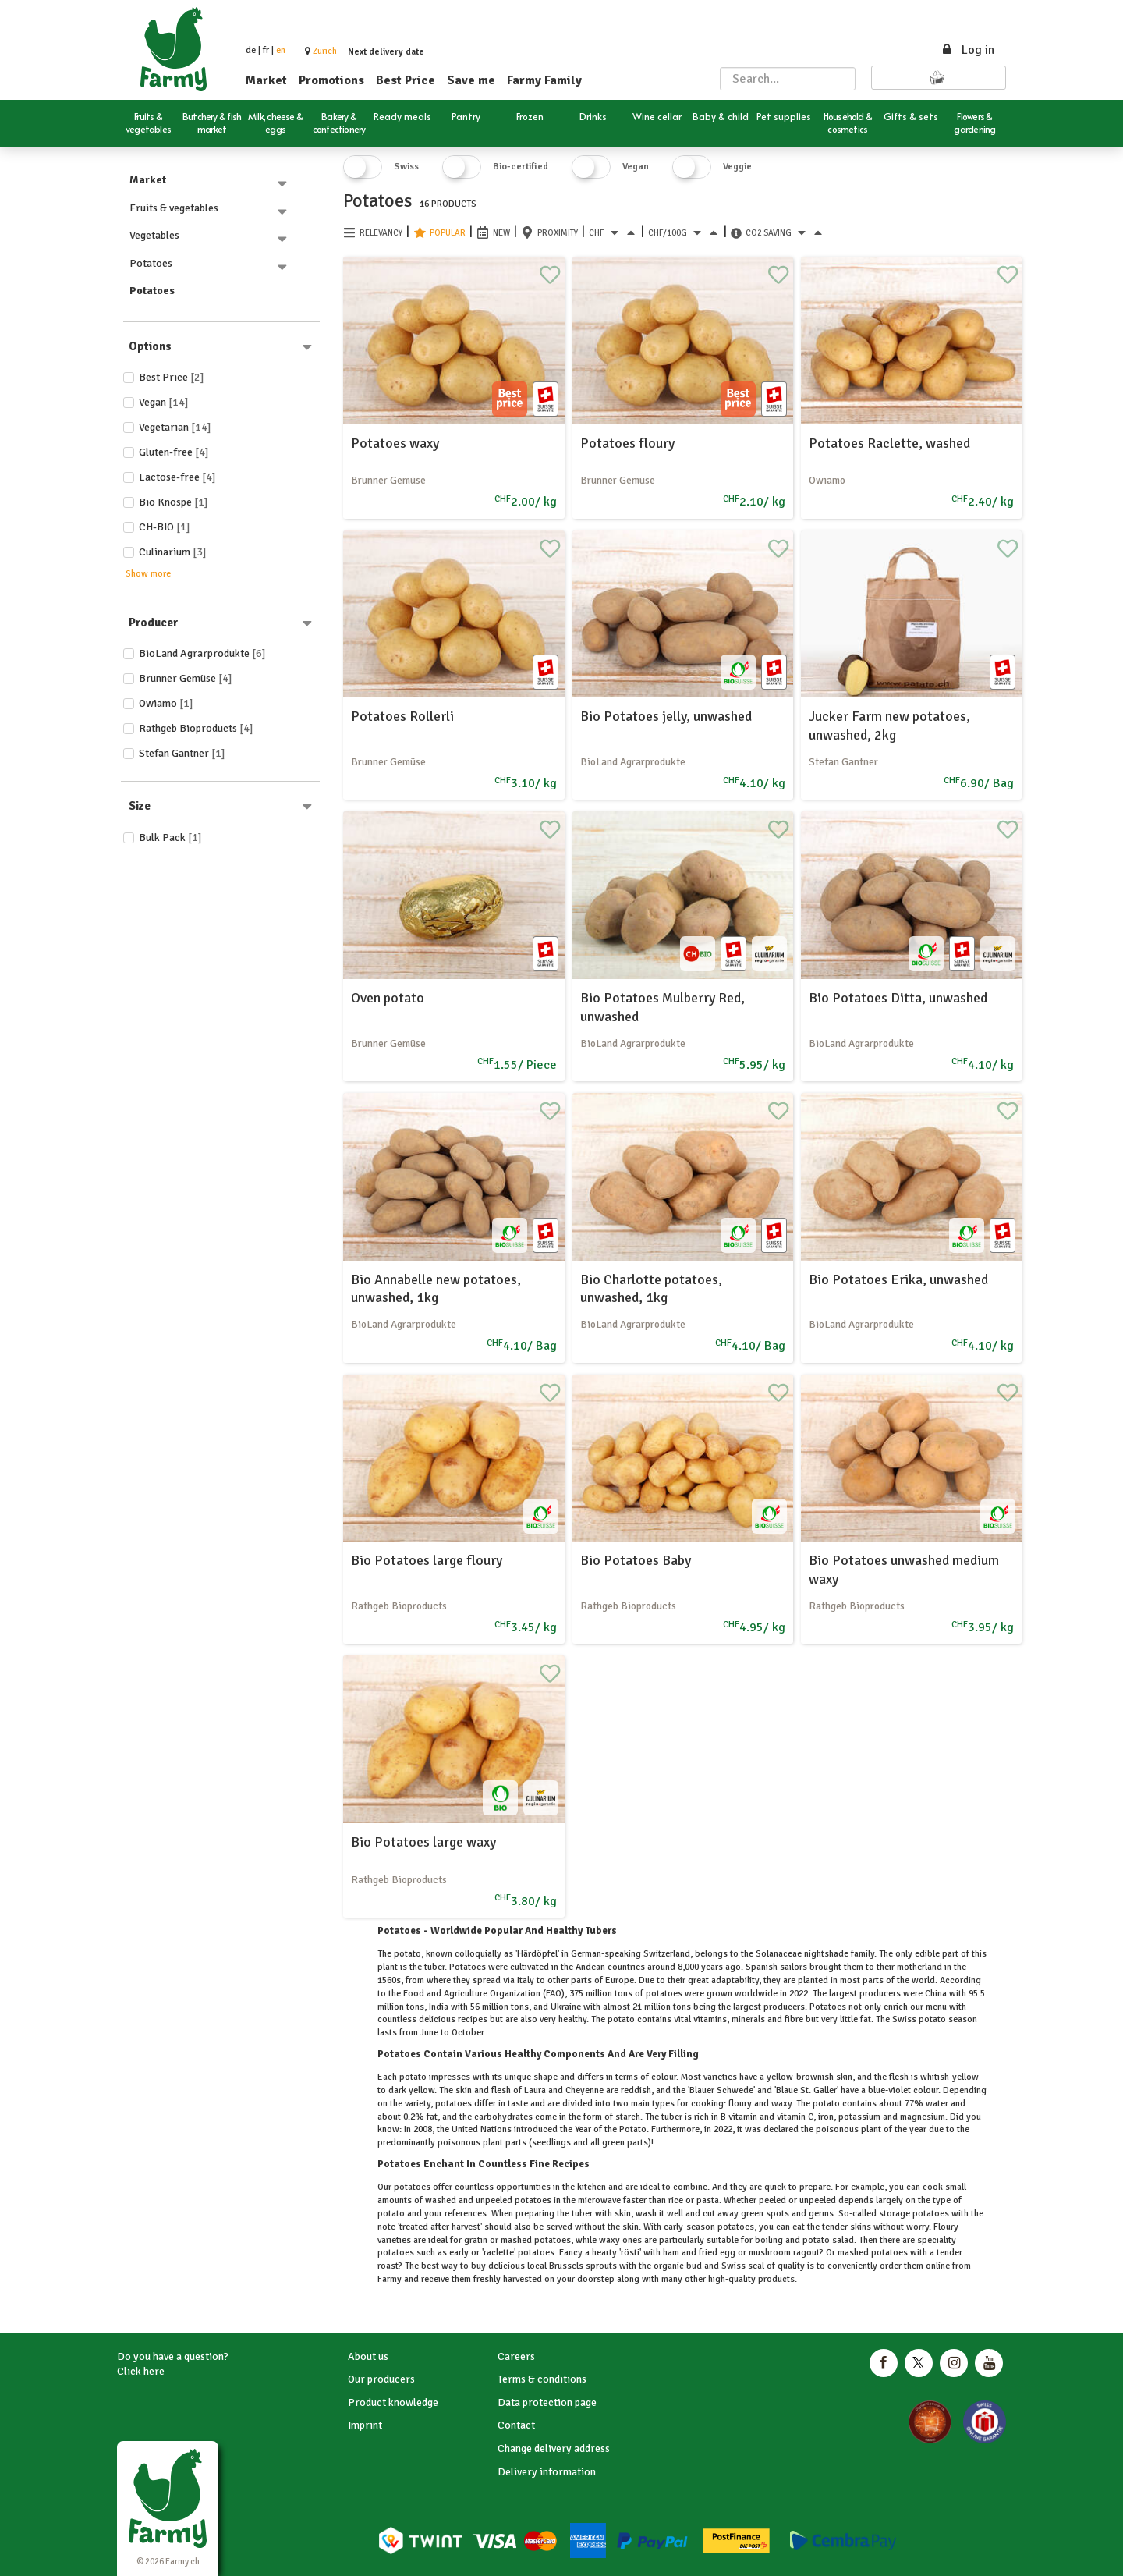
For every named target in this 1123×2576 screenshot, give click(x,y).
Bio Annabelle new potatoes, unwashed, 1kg (436, 1288)
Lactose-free (177, 477)
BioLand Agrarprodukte (202, 653)
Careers (516, 2356)
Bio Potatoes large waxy (423, 1841)
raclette (499, 2252)
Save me (471, 80)
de (251, 50)
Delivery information (547, 2471)
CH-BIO (164, 527)
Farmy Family (544, 80)
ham (671, 2252)
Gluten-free (174, 452)
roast (388, 2266)
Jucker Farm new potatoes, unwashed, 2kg (889, 725)
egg (727, 2252)
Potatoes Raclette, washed (889, 443)
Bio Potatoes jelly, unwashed (666, 716)
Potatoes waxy (395, 443)
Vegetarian (175, 427)
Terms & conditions (542, 2379)
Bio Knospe (173, 502)
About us (368, 2356)
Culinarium (173, 552)
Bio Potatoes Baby (635, 1560)
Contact (516, 2425)
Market (266, 80)
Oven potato (387, 997)
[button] (325, 51)
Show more (148, 574)
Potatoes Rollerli (402, 716)
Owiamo (166, 703)
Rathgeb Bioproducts (196, 728)
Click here (141, 2371)
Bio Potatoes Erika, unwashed (898, 1279)
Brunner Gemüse (185, 678)
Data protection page (547, 2402)
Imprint (365, 2425)
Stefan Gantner (182, 753)
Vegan (164, 402)
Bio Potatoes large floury (426, 1560)
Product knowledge (393, 2402)
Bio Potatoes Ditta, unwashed (898, 997)
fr (266, 50)
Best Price (405, 80)
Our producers (381, 2379)
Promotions (331, 80)
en (280, 50)
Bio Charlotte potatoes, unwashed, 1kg (651, 1288)
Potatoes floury (627, 443)
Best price (171, 377)
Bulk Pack (170, 837)
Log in (967, 50)
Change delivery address (554, 2448)
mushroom (769, 2252)
